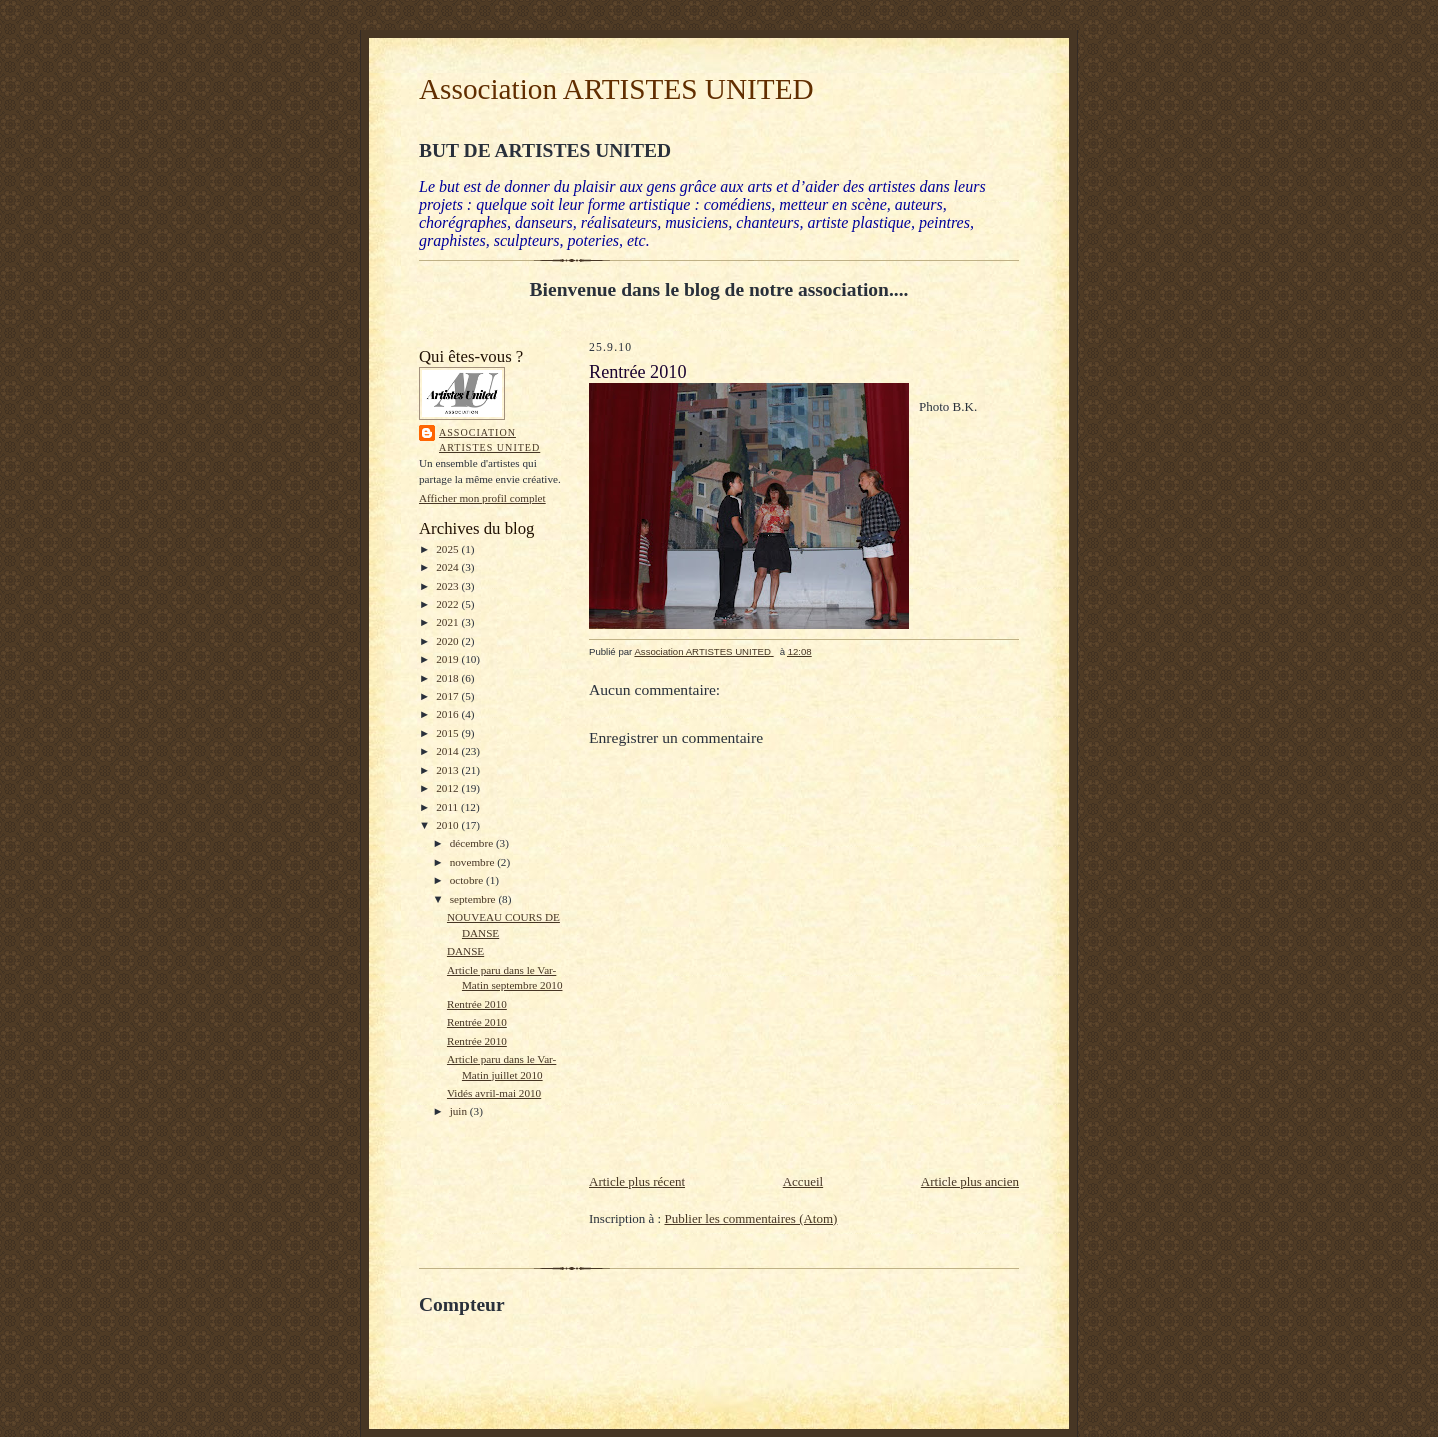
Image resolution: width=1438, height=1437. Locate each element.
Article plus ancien (970, 1181)
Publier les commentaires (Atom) (750, 1218)
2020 (448, 641)
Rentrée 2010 (477, 1004)
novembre (473, 862)
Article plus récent (637, 1181)
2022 (448, 604)
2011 (448, 807)
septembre (474, 899)
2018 (448, 678)
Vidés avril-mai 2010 (494, 1093)
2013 (448, 770)
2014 (448, 751)
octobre (468, 880)
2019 (448, 659)
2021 (448, 622)
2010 (448, 825)
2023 (448, 586)
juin (460, 1111)
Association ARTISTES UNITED (616, 89)
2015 (448, 733)
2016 (448, 714)
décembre (473, 843)
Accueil (803, 1181)
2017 (448, 696)
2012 (448, 788)
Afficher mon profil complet (482, 498)
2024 (448, 567)
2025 (448, 549)
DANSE (465, 951)
